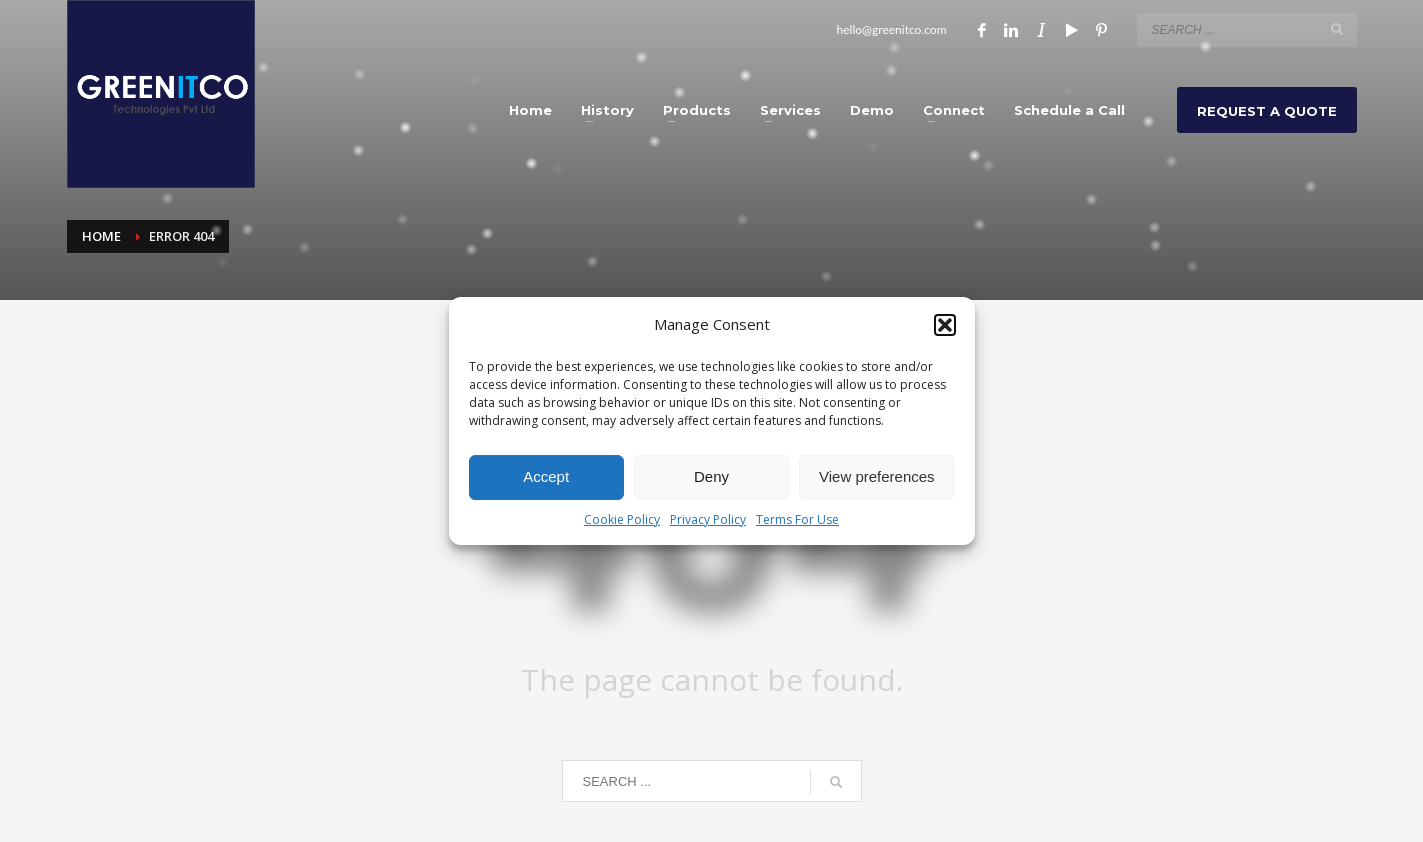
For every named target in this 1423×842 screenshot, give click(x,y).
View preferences (877, 476)
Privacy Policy (708, 519)
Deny (711, 476)
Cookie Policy (622, 519)
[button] (945, 325)
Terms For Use (797, 519)
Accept (546, 476)
